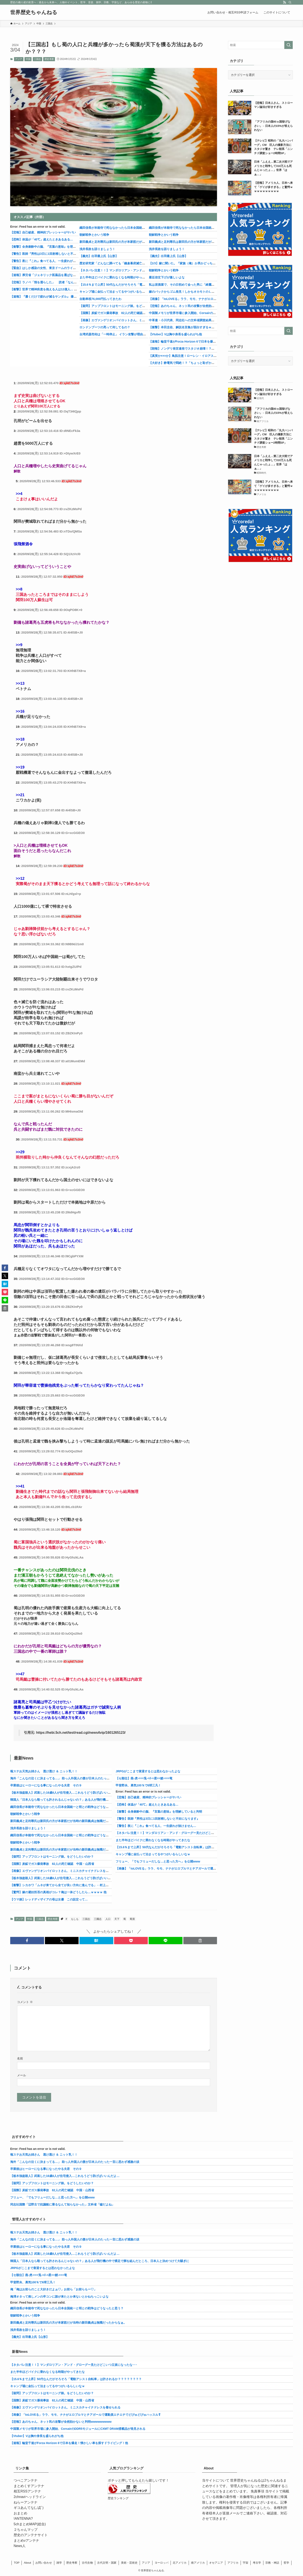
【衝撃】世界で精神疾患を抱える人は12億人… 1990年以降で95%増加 (57, 289)
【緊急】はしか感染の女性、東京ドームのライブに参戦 (47, 268)
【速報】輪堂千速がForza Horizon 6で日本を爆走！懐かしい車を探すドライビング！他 (208, 341)
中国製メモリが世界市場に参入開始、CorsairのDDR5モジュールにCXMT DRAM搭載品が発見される (216, 313)
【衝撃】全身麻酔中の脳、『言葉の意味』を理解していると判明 (53, 246)
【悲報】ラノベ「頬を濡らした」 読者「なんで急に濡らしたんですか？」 (61, 282)
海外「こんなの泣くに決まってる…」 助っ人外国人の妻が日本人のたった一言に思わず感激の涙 (74, 1778)
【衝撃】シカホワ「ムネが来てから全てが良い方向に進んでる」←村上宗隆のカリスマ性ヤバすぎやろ (78, 1885)
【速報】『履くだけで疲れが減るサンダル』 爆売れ (45, 296)
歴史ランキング (118, 2498)
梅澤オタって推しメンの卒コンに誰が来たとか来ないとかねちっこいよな (59, 2296)
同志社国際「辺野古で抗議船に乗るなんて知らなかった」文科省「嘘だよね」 (62, 2204)
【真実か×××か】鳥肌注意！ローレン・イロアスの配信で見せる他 (193, 355)
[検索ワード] (260, 45)
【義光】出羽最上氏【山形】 (98, 256)
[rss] (284, 2)
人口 (108, 1919)
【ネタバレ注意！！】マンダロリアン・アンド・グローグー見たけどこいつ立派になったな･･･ (142, 270)
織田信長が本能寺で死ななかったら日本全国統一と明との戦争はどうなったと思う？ (136, 227)
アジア (18, 59)
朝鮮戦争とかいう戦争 (94, 234)
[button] (27, 1940)
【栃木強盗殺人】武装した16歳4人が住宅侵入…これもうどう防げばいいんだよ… (64, 1792)
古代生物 (87, 2562)
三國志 (98, 1919)
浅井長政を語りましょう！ (97, 249)
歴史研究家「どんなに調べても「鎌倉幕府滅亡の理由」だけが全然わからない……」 (136, 263)
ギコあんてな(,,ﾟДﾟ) (28, 2507)
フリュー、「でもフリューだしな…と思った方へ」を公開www (158, 1861)
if (66, 1919)
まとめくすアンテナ (29, 2486)
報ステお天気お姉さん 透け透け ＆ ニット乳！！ (44, 1771)
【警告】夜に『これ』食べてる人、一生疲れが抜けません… (50, 261)
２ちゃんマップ (25, 2529)
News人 (20, 2546)
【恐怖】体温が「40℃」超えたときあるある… (41, 239)
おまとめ (20, 2513)
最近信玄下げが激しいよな (167, 277)
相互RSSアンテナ (27, 2491)
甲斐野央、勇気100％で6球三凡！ (138, 1785)
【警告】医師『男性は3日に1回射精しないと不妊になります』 (52, 253)
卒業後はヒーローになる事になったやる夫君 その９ (46, 1785)
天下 (116, 1919)
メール (21, 2075)
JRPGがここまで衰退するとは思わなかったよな (148, 1771)
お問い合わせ (43, 2562)
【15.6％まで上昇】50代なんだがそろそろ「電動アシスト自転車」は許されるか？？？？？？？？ (145, 284)
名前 (20, 2058)
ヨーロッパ (161, 2562)
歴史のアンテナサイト (31, 2535)
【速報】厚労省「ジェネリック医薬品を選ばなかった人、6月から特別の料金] (62, 275)
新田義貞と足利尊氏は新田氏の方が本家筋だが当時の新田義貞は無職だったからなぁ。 (137, 241)
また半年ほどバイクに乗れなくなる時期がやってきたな (116, 277)
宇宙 (245, 2562)
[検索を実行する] (288, 45)
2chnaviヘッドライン (30, 2497)
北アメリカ (180, 2562)
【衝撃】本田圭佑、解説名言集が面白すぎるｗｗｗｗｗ (186, 327)
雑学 (59, 2562)
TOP (17, 2562)
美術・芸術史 (129, 2562)
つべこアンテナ (25, 2480)
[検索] (290, 2)
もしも (75, 1919)
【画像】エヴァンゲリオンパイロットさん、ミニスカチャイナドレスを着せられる (134, 320)
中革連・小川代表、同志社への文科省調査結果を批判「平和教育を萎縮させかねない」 (207, 320)
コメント (25, 2002)
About (27, 2562)
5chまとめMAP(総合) (30, 2524)
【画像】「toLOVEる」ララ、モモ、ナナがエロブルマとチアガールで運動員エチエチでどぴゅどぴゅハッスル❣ (191, 1868)
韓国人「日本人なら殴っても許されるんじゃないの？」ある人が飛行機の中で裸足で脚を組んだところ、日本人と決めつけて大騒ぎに (99, 1799)
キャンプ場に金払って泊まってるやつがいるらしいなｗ (116, 291)
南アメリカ (198, 2562)
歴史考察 (49, 59)
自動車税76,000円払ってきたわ (100, 299)
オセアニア (216, 2562)
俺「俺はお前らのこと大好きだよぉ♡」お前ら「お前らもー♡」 (53, 2289)
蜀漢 (132, 1919)
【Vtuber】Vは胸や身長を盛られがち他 (175, 334)
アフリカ (232, 2562)
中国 (28, 59)
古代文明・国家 (106, 2562)
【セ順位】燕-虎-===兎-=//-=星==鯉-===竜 (144, 1778)
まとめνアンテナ (26, 2540)
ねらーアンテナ (25, 2502)
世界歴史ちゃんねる (33, 12)
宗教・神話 (272, 2562)
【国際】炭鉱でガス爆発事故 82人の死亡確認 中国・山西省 (121, 313)
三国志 (37, 59)
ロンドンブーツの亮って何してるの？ (104, 327)
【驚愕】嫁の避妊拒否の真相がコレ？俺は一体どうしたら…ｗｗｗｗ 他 (58, 1892)
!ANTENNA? (23, 2518)
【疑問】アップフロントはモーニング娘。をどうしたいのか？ (121, 306)
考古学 (257, 2562)
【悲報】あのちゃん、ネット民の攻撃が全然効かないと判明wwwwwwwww (199, 306)
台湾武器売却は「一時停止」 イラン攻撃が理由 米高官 (117, 334)
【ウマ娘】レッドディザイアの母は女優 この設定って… (49, 1899)
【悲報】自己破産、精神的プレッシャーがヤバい (43, 232)
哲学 (286, 2562)
